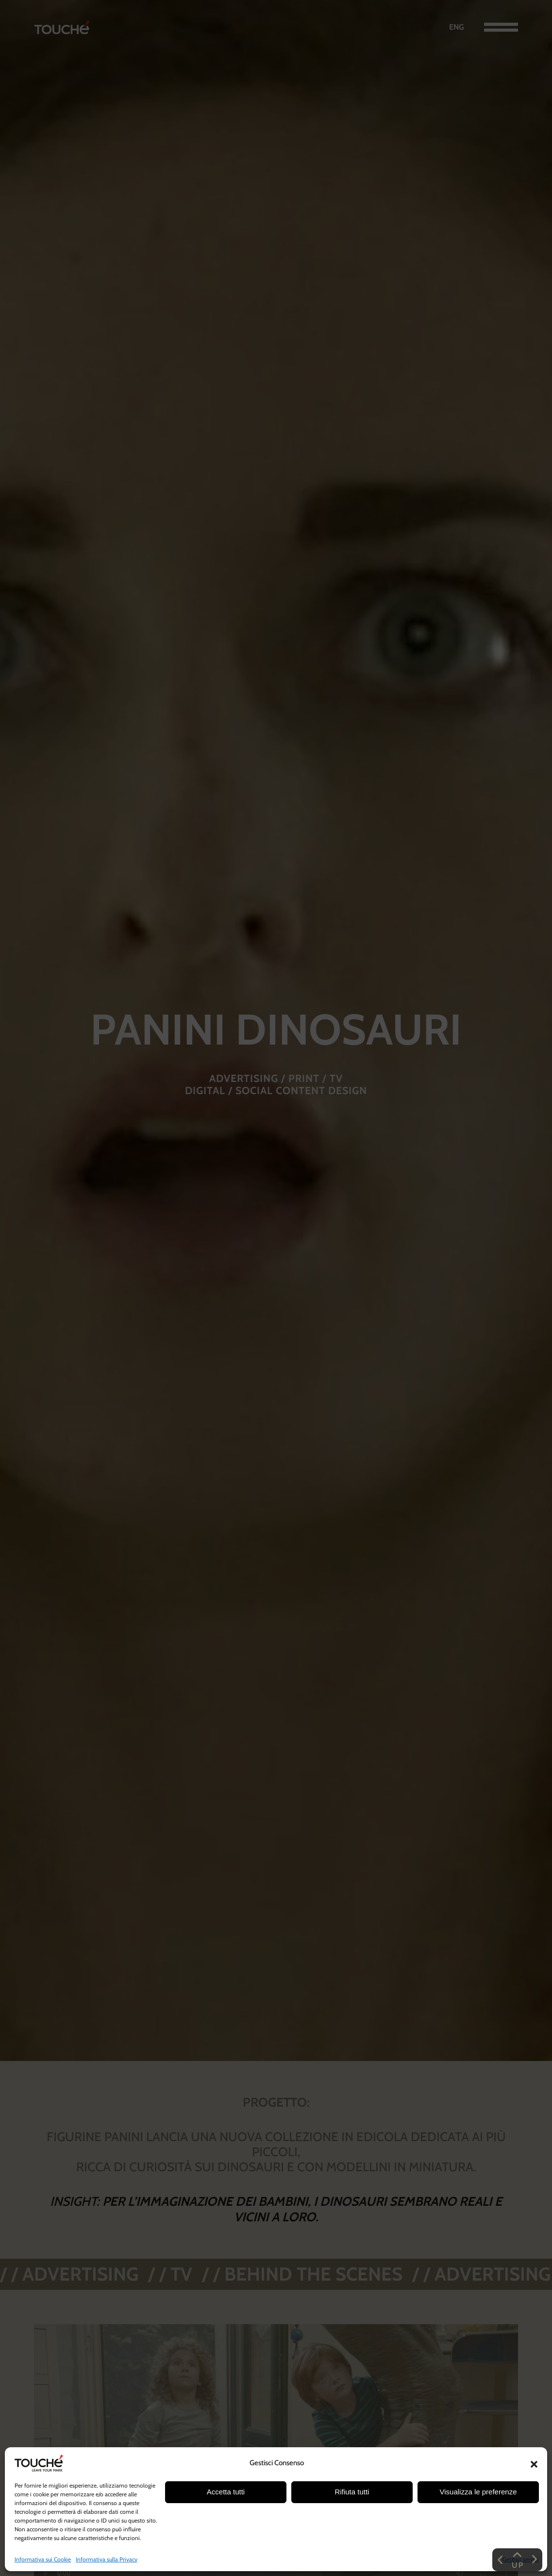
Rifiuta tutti (352, 2492)
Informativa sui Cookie (43, 2559)
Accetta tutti (226, 2492)
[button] (534, 2463)
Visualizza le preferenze (478, 2492)
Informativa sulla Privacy (106, 2559)
